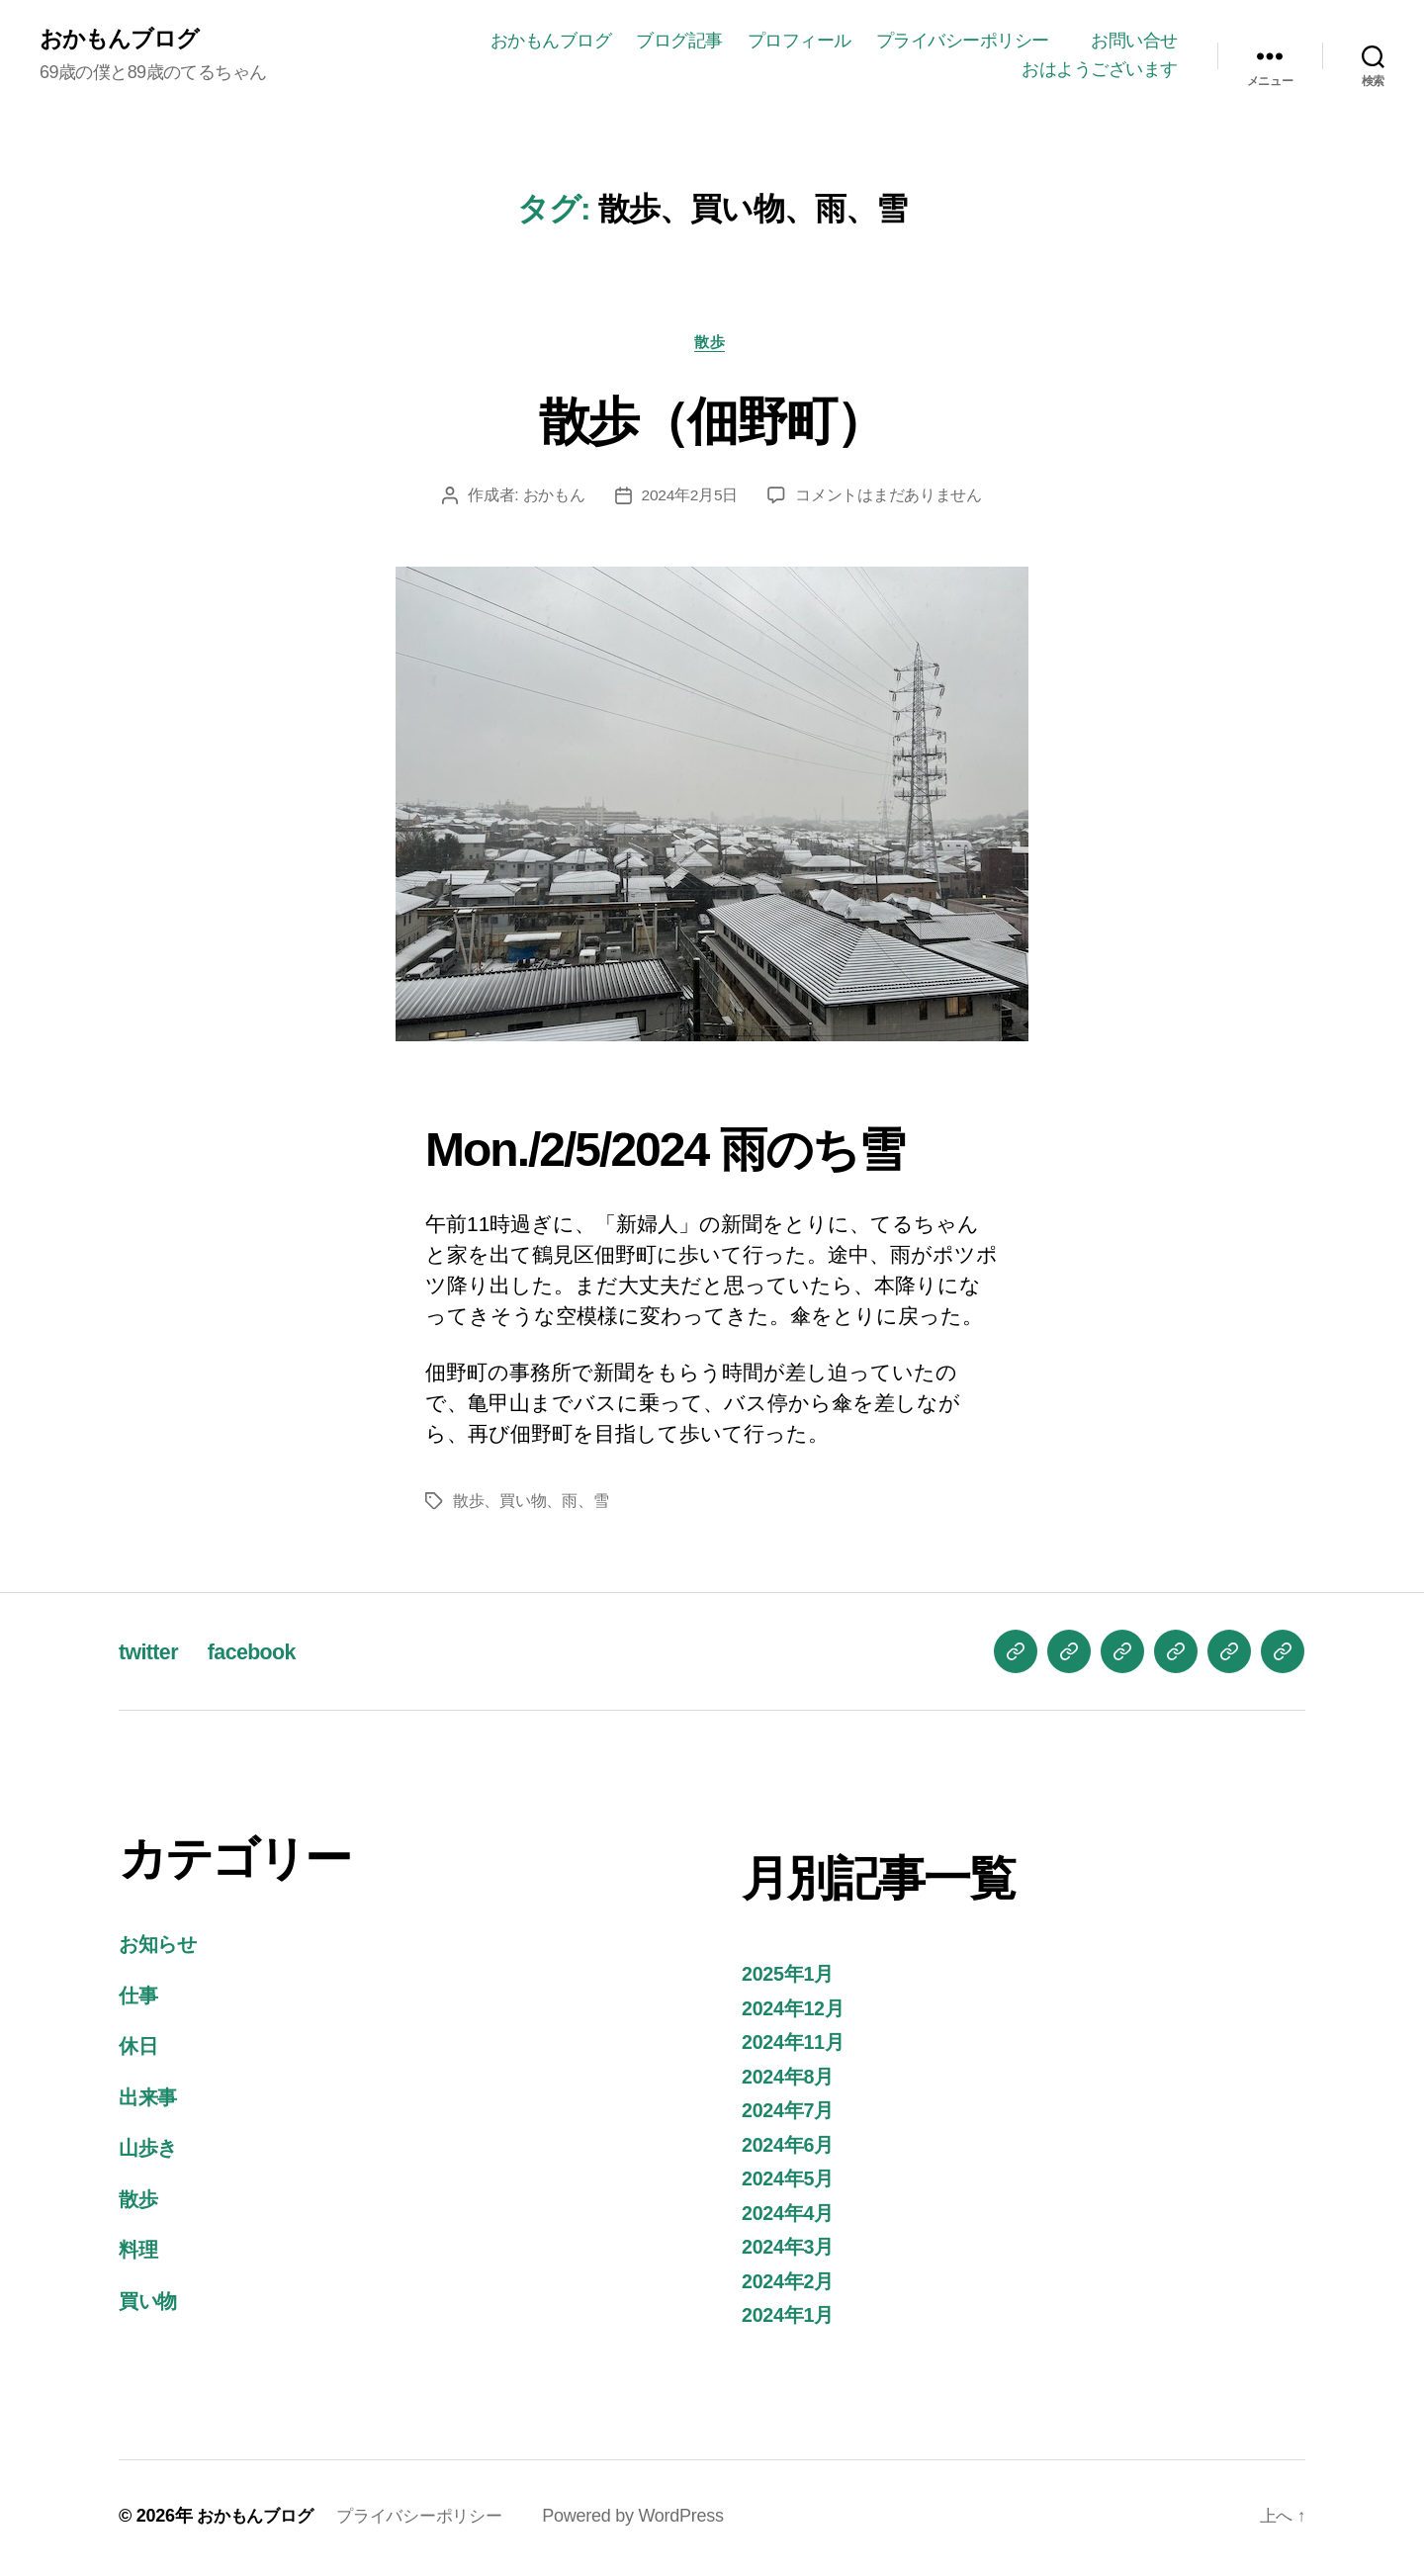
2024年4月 (791, 2216)
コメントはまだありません (889, 498)
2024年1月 (791, 2318)
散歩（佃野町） (711, 421)
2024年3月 (791, 2250)
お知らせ (161, 1947)
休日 (139, 2049)
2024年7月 (791, 2113)
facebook (264, 1655)
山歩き (150, 2151)
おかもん (553, 498)
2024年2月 (791, 2284)
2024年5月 (791, 2182)
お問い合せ (1134, 40)
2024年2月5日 (690, 498)
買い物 (150, 2304)
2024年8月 (791, 2080)
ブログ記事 (679, 40)
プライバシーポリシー (971, 40)
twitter (152, 1655)
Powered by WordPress (650, 2520)
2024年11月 (796, 2045)
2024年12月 (796, 2011)
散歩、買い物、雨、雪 (530, 1504)
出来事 (149, 2100)
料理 (139, 2253)
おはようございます (1100, 70)
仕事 (139, 1999)
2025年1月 (791, 1977)
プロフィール (799, 40)
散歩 (711, 344)
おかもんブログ (123, 39)
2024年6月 (791, 2148)
